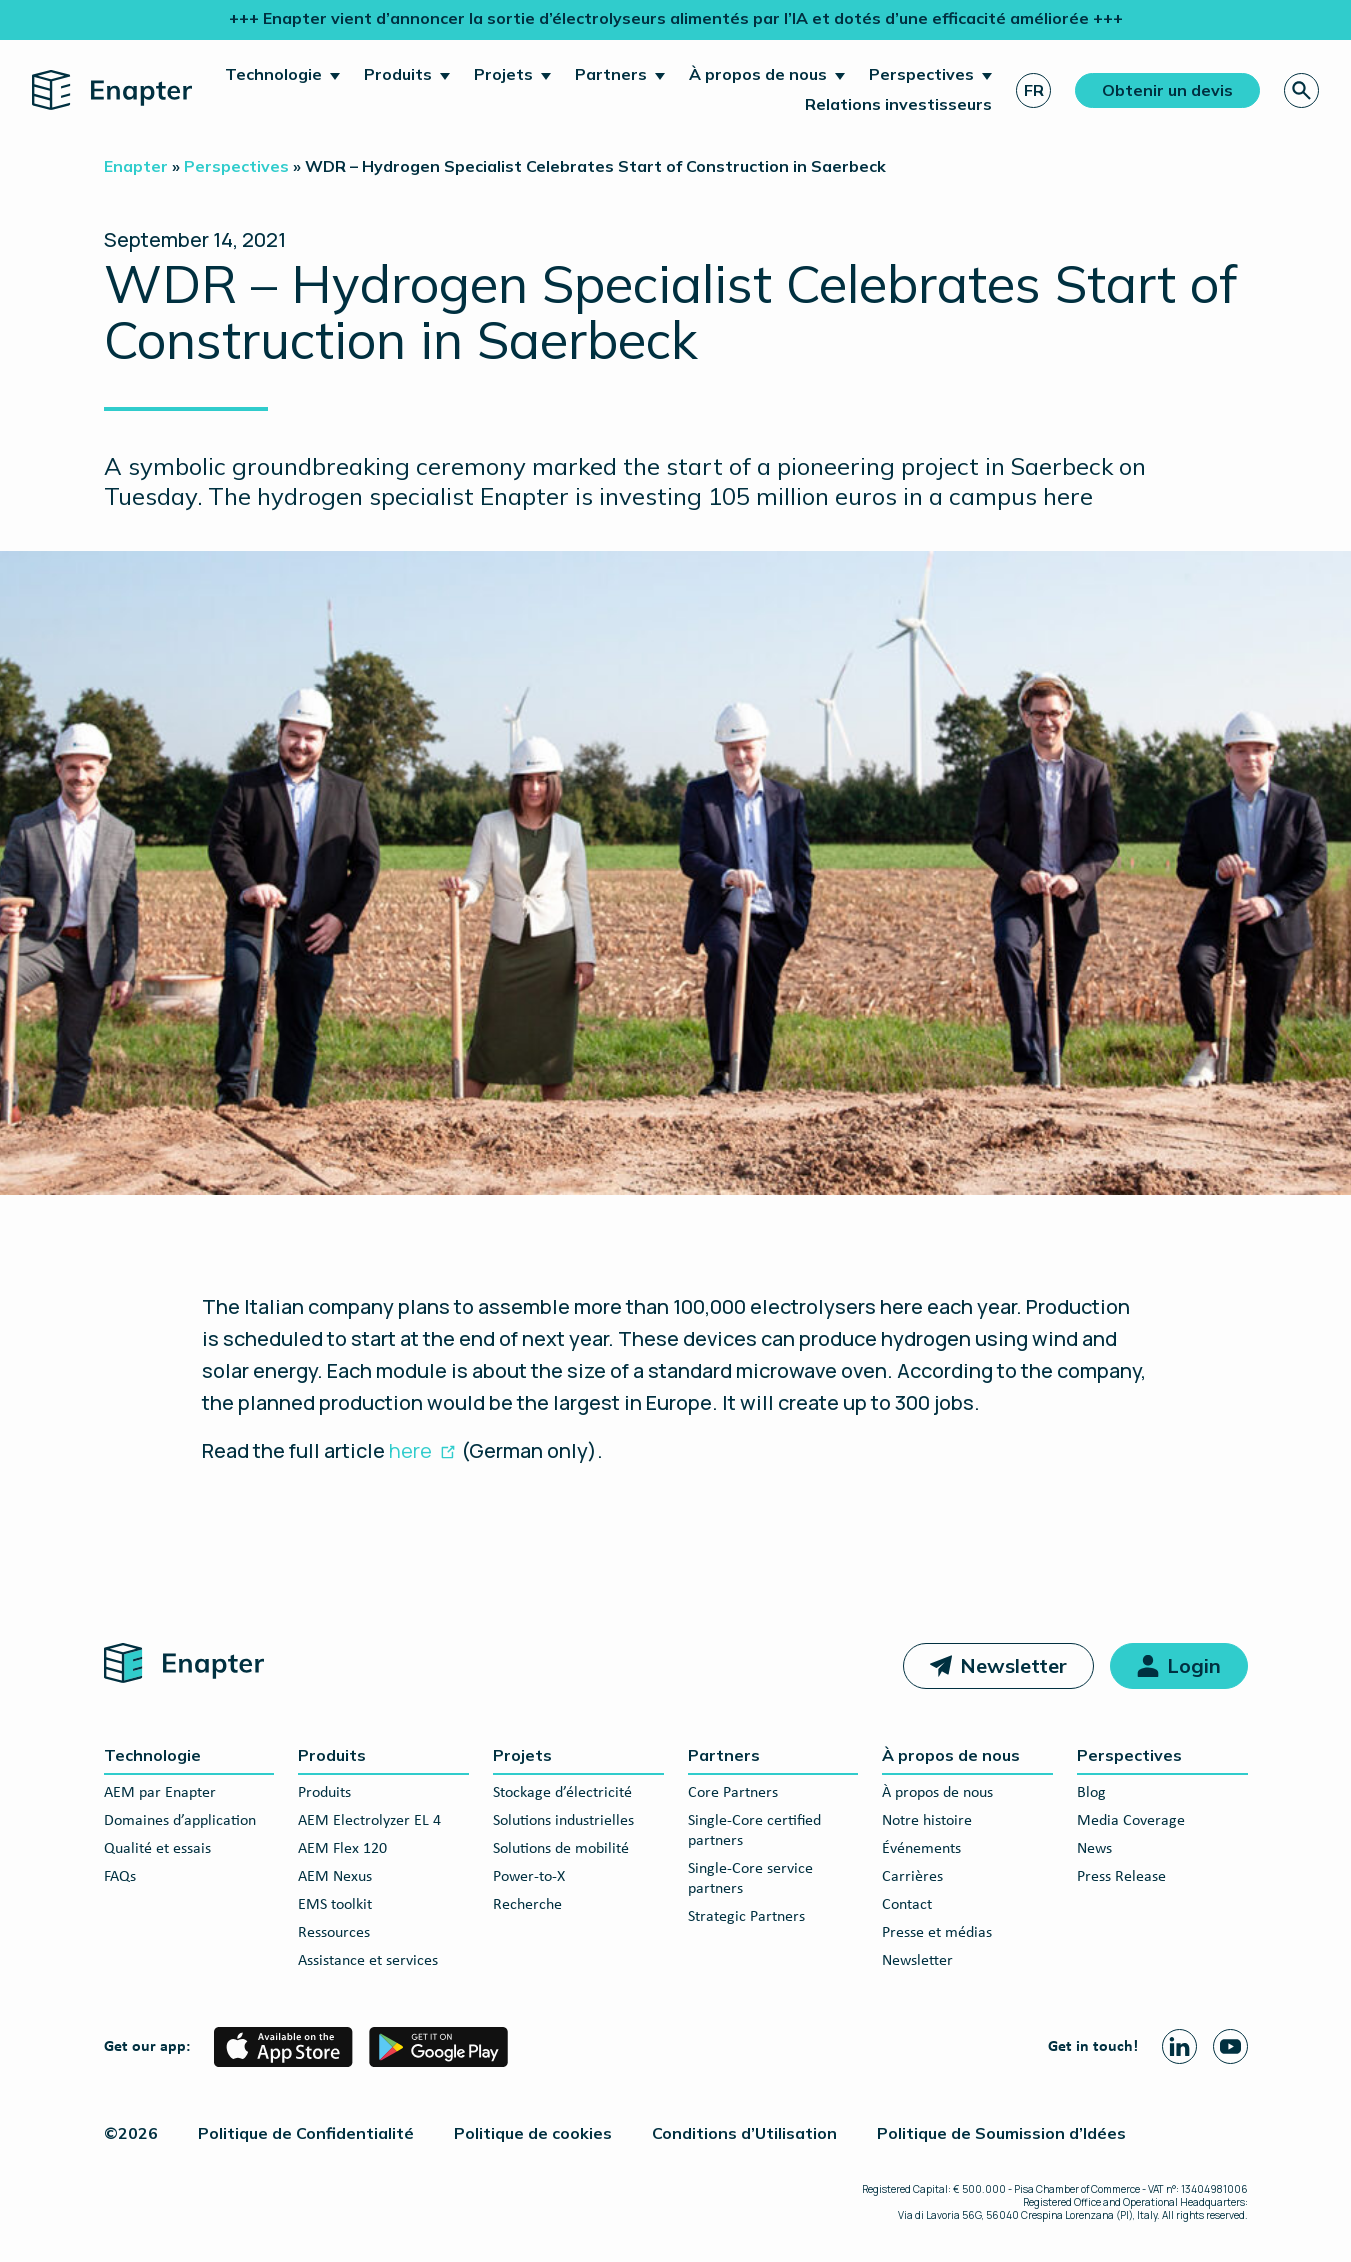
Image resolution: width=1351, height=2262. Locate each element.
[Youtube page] (1230, 2046)
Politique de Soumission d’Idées (1001, 2133)
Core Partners (733, 1793)
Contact (907, 1905)
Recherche (527, 1905)
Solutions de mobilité (561, 1849)
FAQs (120, 1877)
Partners (611, 74)
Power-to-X (529, 1877)
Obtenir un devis (1167, 90)
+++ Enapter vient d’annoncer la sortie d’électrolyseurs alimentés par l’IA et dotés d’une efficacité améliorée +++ (676, 18)
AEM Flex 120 (342, 1849)
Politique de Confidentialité (306, 2133)
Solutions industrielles (563, 1821)
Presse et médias (937, 1933)
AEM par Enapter (160, 1793)
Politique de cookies (533, 2133)
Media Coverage (1131, 1821)
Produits (398, 74)
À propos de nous (758, 74)
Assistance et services (368, 1961)
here (410, 1450)
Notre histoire (927, 1821)
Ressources (334, 1933)
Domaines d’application (180, 1821)
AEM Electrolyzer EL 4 (369, 1821)
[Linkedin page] (1179, 2046)
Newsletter (1013, 1665)
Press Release (1121, 1877)
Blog (1091, 1793)
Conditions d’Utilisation (744, 2133)
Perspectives (921, 74)
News (1094, 1849)
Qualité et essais (157, 1849)
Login (1194, 1665)
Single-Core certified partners (754, 1831)
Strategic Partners (746, 1917)
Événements (921, 1849)
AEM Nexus (335, 1877)
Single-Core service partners (750, 1879)
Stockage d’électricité (562, 1793)
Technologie (273, 74)
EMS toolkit (335, 1905)
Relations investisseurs (898, 104)
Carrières (912, 1877)
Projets (503, 74)
